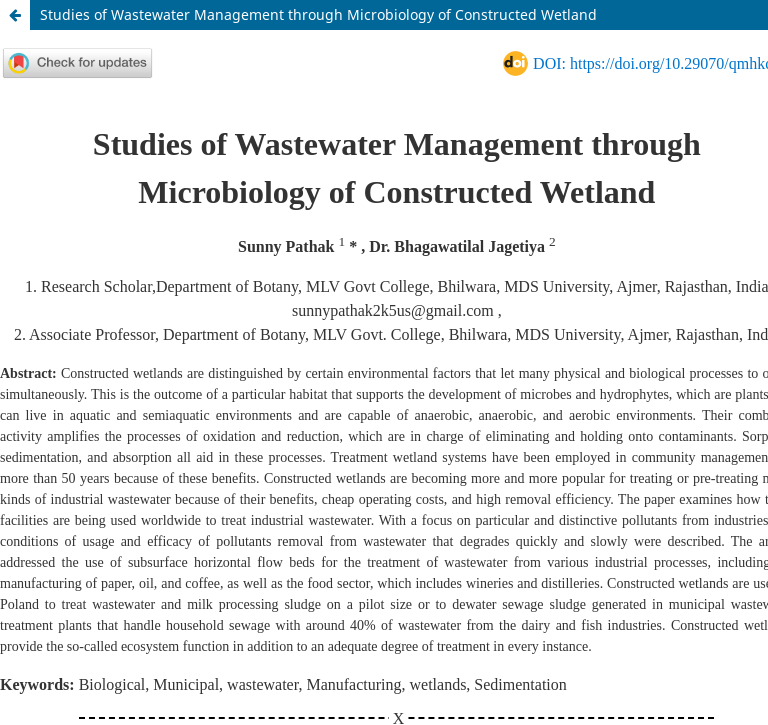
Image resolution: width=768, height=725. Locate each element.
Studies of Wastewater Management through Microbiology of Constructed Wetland (318, 14)
